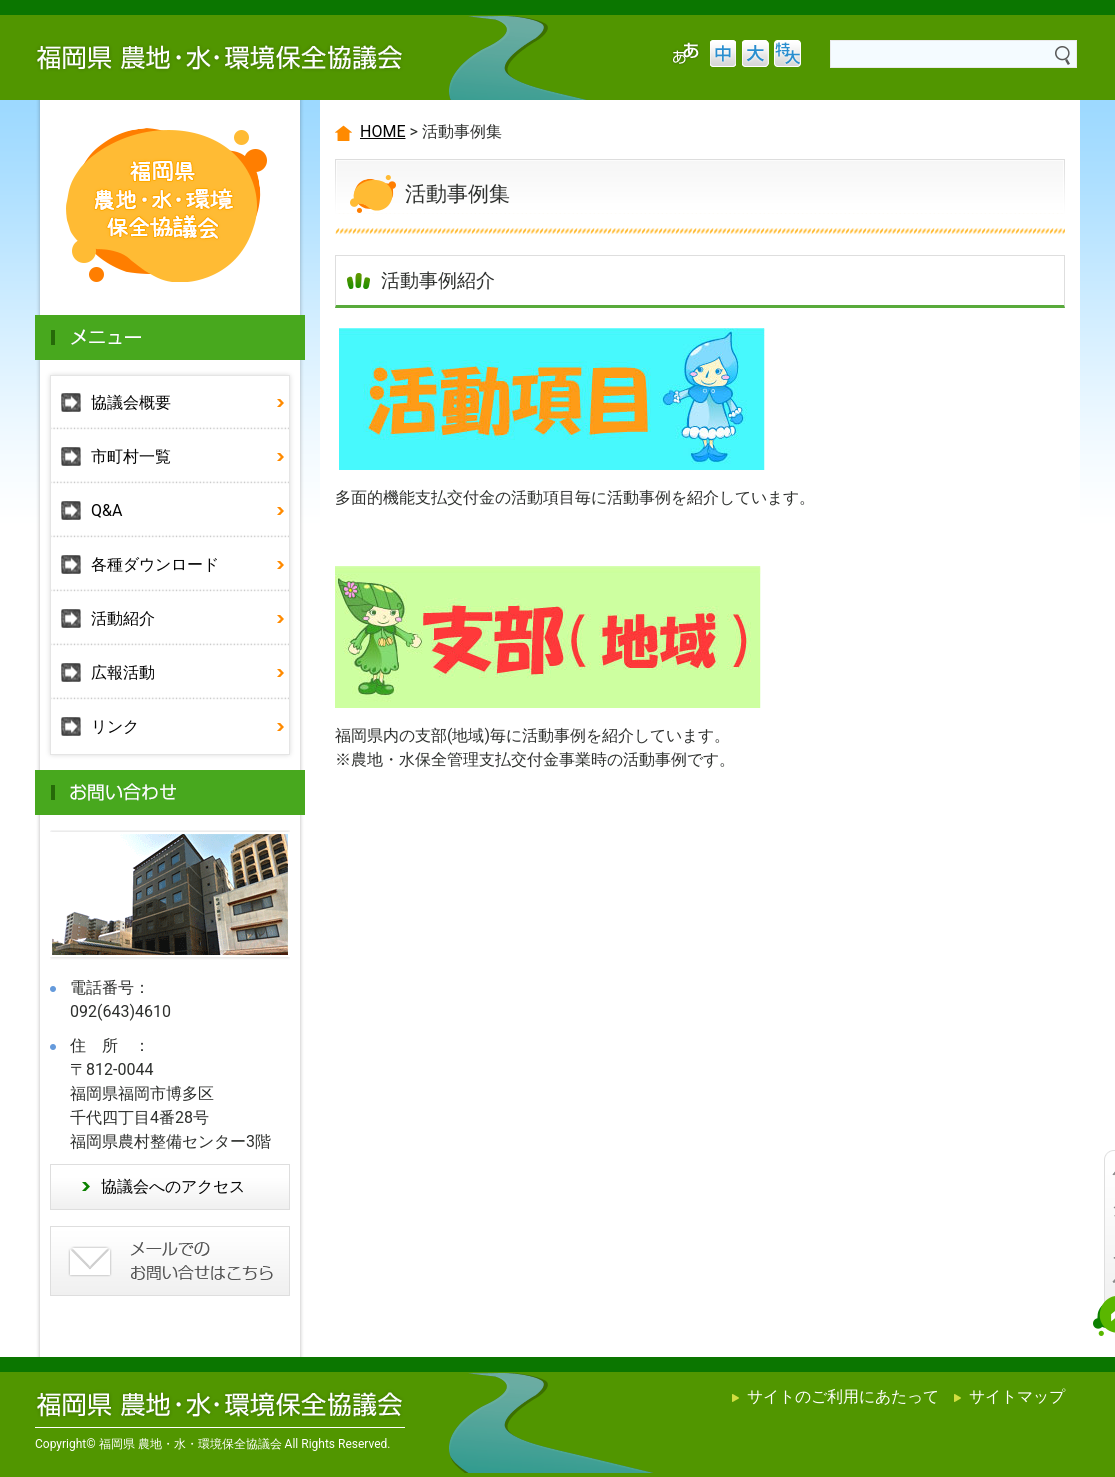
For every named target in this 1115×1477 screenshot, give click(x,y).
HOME (382, 131)
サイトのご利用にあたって (843, 1396)
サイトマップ (1017, 1396)
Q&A (106, 510)
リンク (115, 726)
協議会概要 (131, 402)
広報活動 (123, 672)
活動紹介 (123, 618)
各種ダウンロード (155, 564)
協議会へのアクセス (173, 1186)
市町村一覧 (131, 456)
